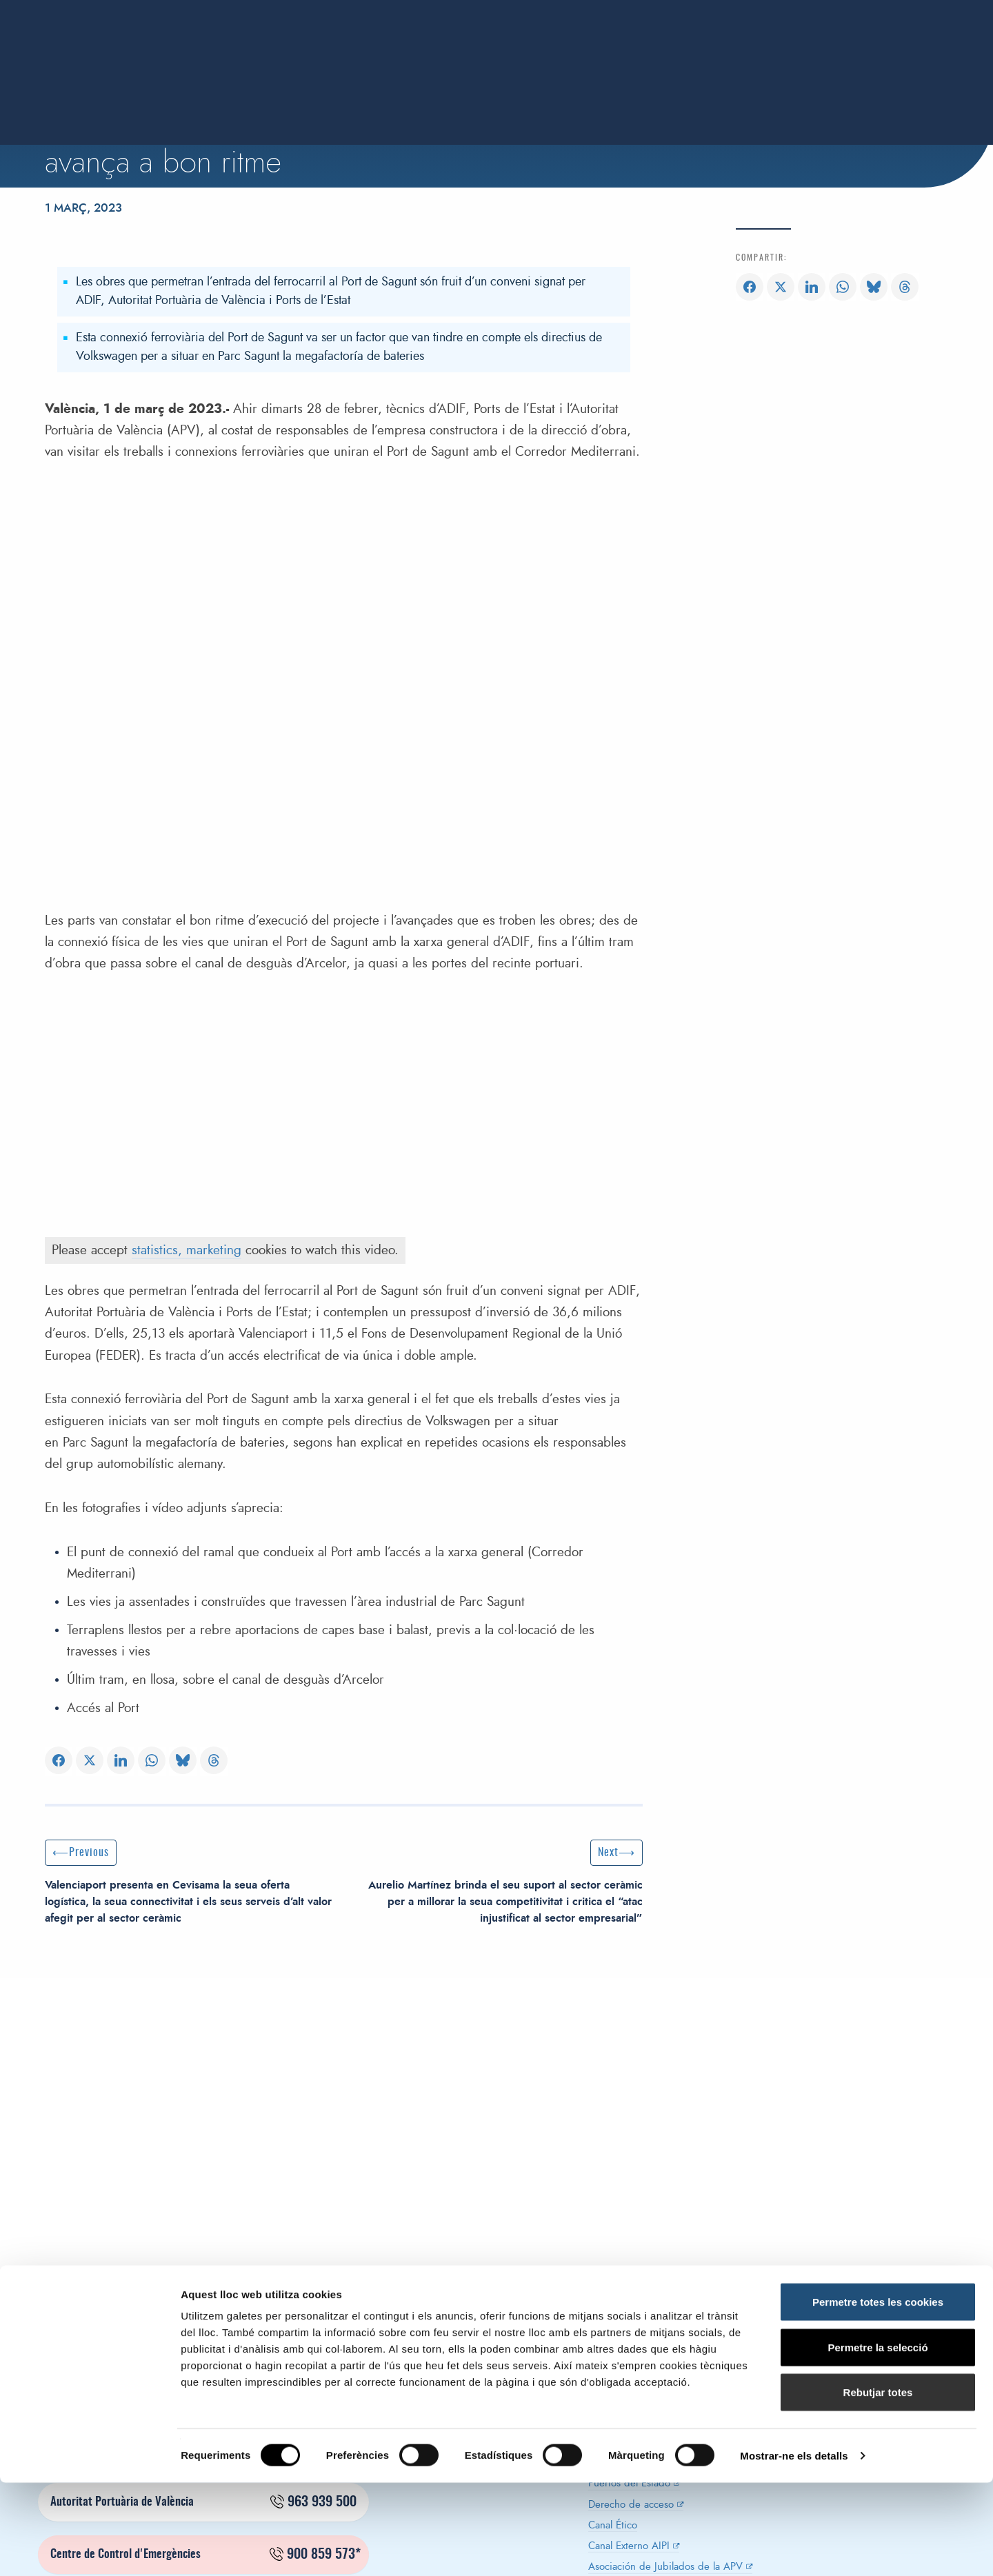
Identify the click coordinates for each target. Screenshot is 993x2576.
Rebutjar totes (878, 2485)
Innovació (712, 54)
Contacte (947, 54)
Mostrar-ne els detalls (793, 2549)
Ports (646, 54)
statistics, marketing (186, 1250)
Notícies (878, 54)
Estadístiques (572, 54)
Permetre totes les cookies (877, 2395)
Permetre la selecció (877, 2440)
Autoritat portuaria (404, 54)
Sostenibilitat (797, 54)
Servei (496, 54)
